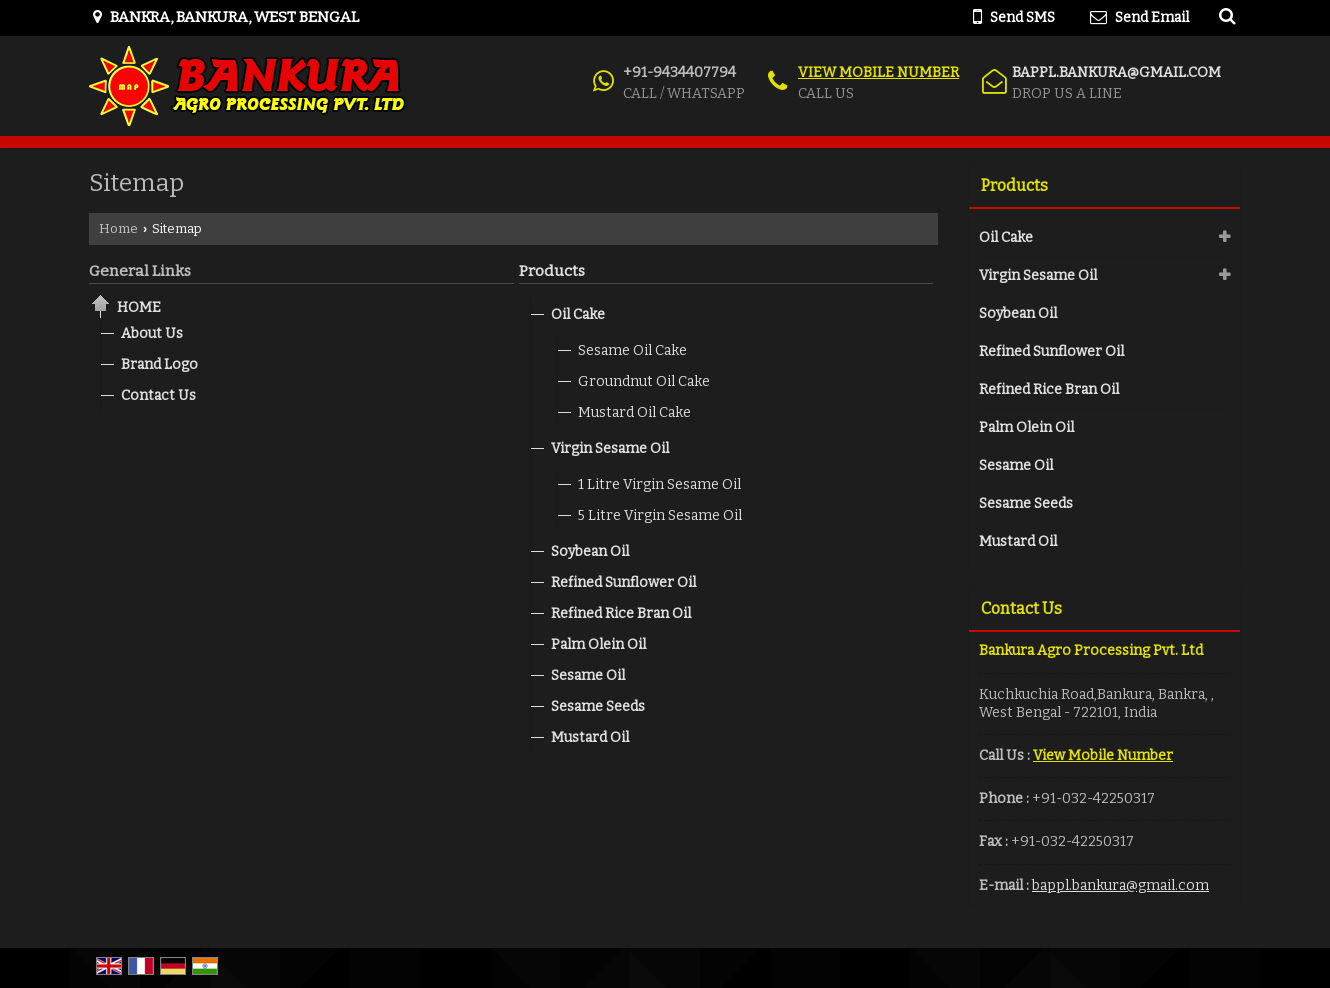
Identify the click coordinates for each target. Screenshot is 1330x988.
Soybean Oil (590, 551)
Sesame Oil (588, 675)
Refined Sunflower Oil (623, 582)
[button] (878, 72)
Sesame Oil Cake (632, 350)
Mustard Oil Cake (634, 412)
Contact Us (158, 395)
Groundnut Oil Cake (644, 381)
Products (552, 271)
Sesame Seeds (598, 706)
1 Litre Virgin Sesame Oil (659, 484)
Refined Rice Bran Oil (621, 613)
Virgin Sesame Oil (610, 448)
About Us (152, 333)
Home (118, 228)
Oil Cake (578, 314)
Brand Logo (159, 364)
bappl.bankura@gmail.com (1116, 72)
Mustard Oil (590, 737)
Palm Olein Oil (598, 644)
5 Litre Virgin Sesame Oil (660, 515)
